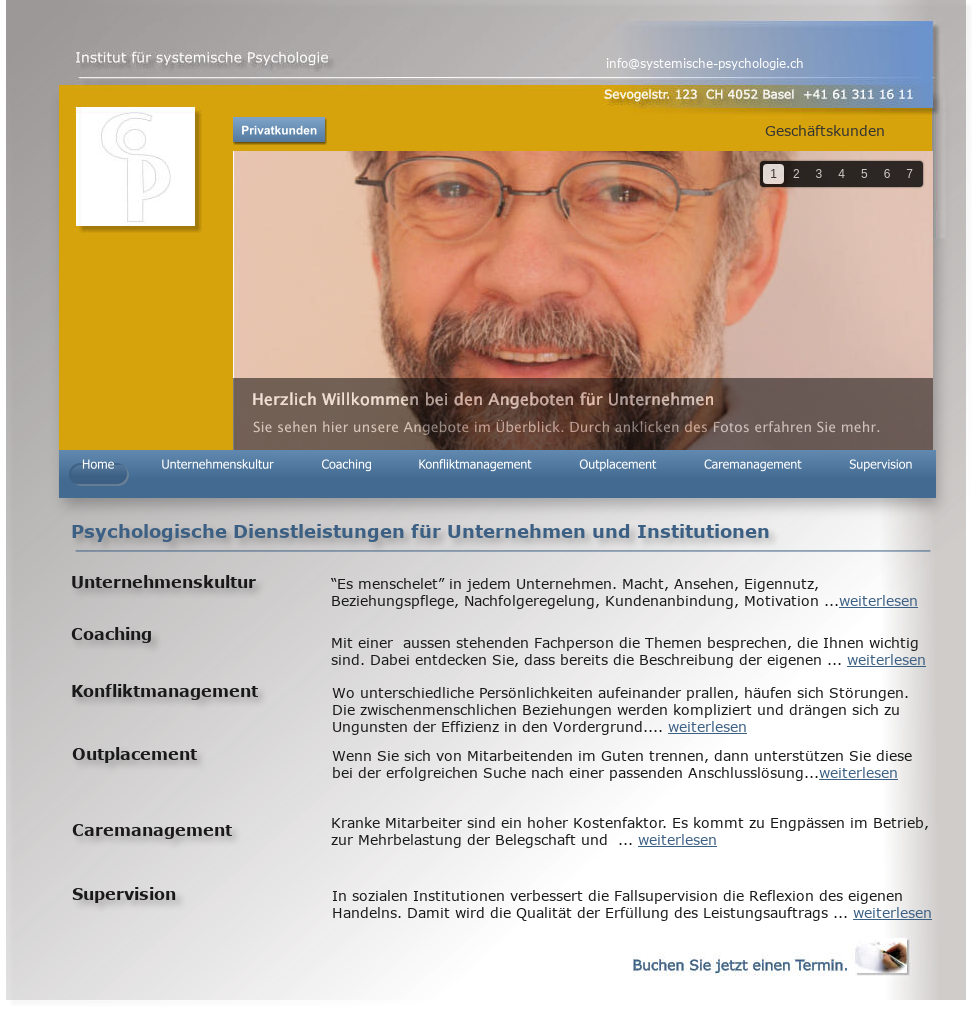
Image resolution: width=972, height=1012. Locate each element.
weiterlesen (878, 600)
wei (830, 772)
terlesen (870, 772)
